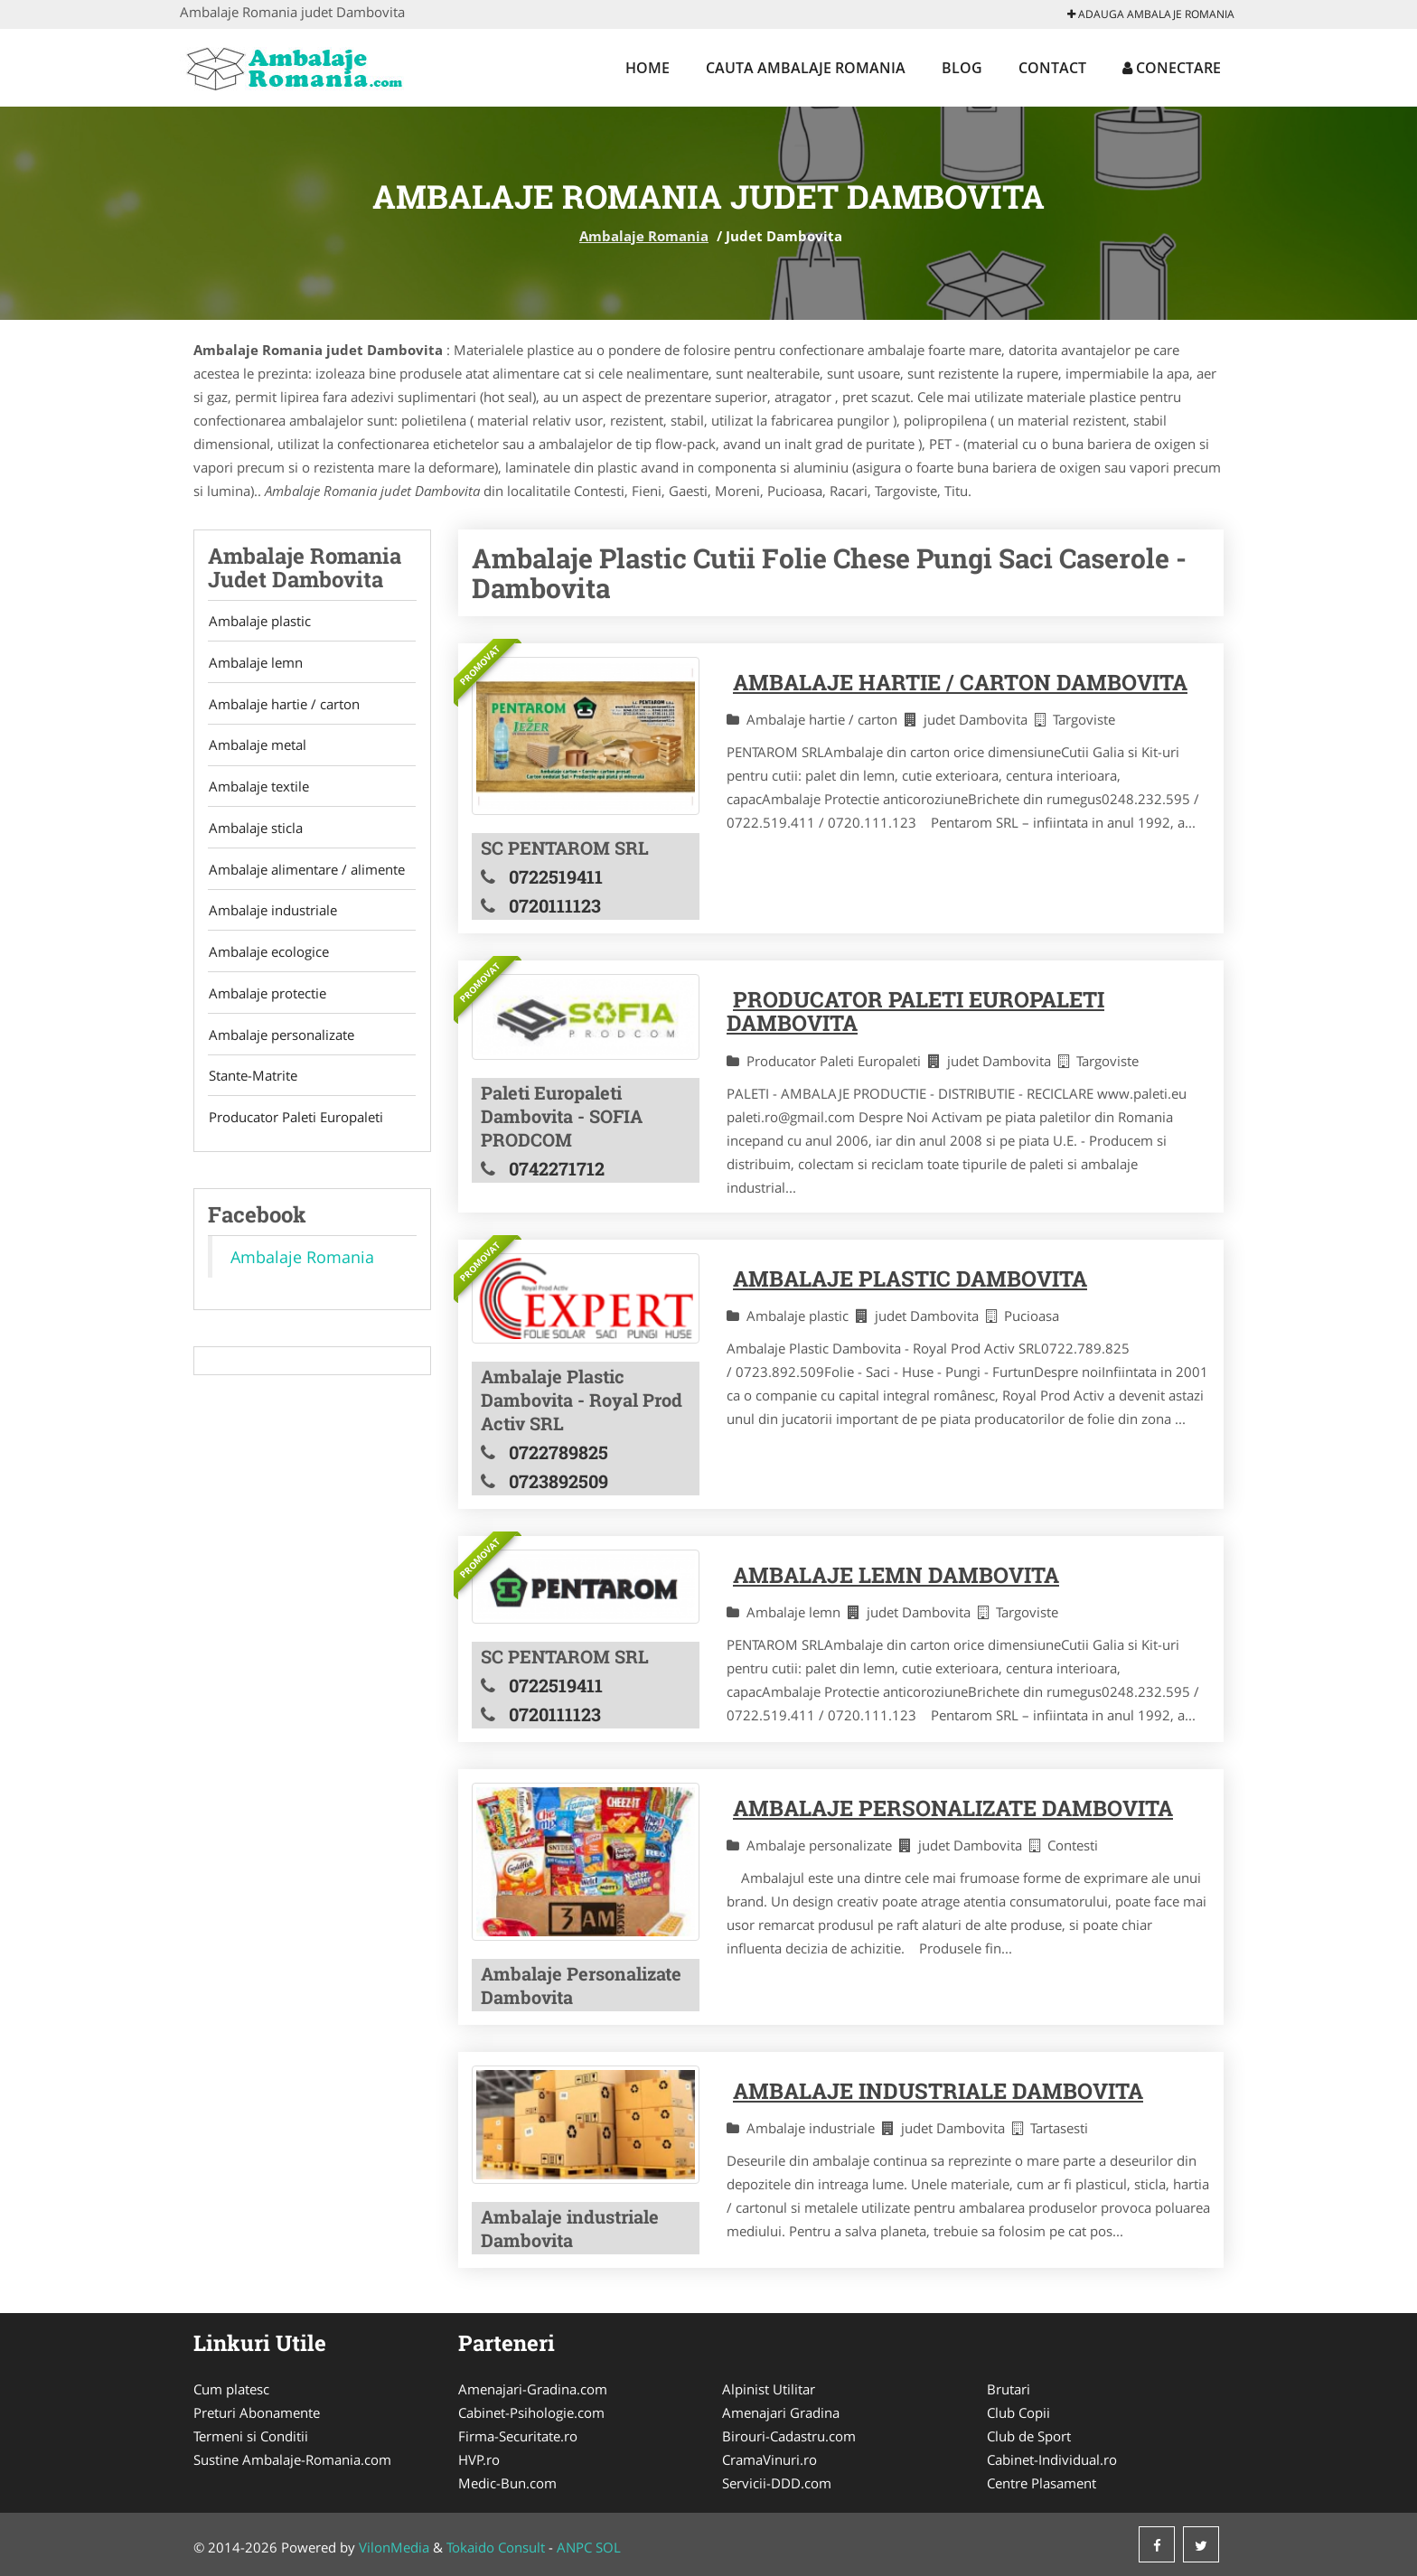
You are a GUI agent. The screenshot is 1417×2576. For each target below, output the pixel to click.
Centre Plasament (1041, 2483)
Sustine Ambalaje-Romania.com (292, 2459)
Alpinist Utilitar (768, 2389)
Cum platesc (231, 2389)
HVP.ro (479, 2459)
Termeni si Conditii (250, 2436)
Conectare (1171, 68)
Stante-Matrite (252, 1089)
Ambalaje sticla (255, 834)
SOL (608, 2547)
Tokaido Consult (495, 2547)
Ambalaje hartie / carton (283, 707)
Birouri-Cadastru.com (789, 2436)
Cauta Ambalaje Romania (806, 68)
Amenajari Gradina (781, 2412)
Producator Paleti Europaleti (295, 1131)
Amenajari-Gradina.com (532, 2389)
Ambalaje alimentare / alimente (306, 876)
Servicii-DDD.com (776, 2483)
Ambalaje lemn (255, 664)
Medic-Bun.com (507, 2483)
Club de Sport (1029, 2436)
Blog (962, 68)
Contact (1052, 68)
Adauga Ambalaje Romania (1150, 14)
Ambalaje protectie (266, 1004)
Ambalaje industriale (272, 919)
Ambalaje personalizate (280, 1046)
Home (647, 68)
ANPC (574, 2547)
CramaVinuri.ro (769, 2459)
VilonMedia (394, 2547)
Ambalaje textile (258, 791)
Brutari (1008, 2389)
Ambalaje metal (256, 749)
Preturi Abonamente (256, 2412)
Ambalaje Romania (643, 236)
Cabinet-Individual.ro (1052, 2459)
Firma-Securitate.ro (517, 2436)
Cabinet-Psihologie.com (531, 2412)
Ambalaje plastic (259, 622)
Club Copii (1018, 2412)
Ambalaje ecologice (268, 961)
